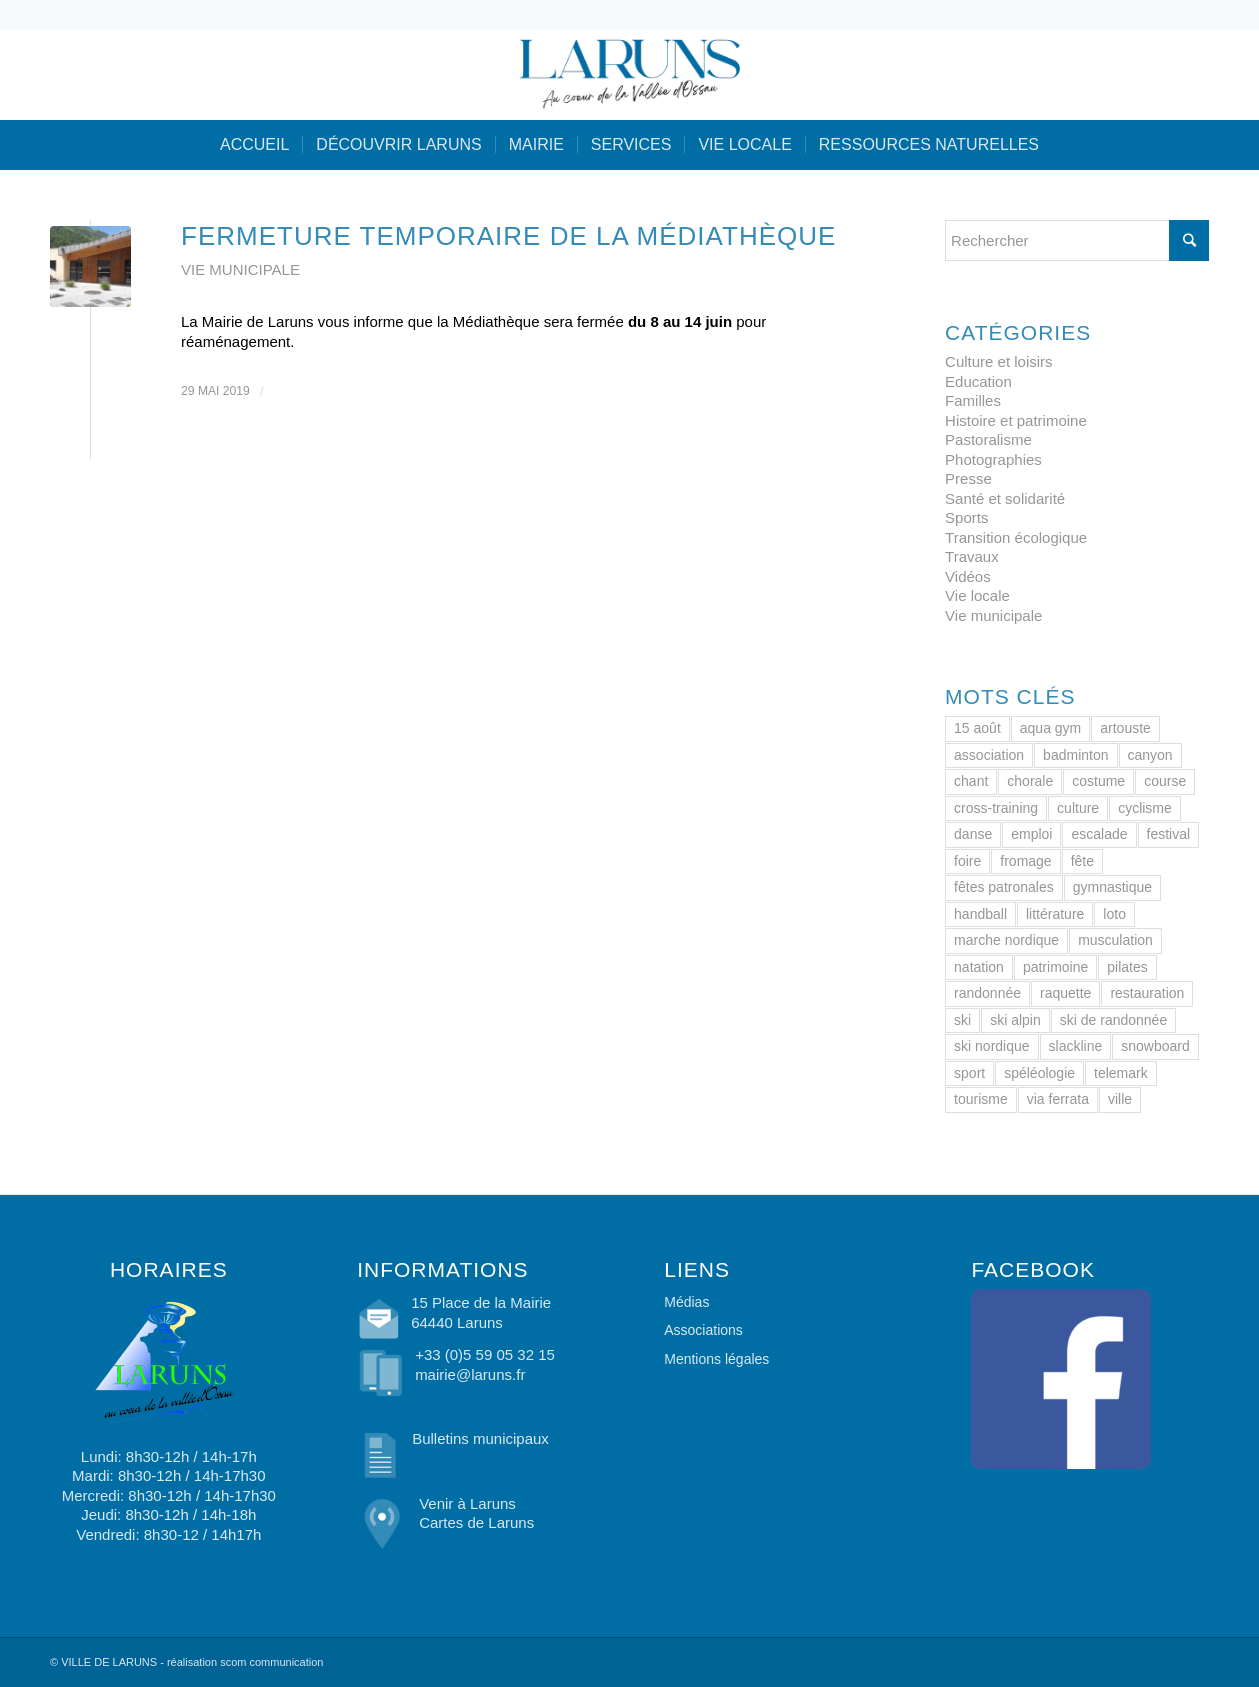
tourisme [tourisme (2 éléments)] (981, 1099)
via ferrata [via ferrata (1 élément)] (1058, 1099)
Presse (968, 478)
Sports (966, 517)
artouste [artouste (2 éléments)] (1125, 728)
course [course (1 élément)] (1165, 781)
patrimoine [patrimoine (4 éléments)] (1055, 967)
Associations (703, 1330)
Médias (686, 1302)
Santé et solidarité (1005, 498)
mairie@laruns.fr (470, 1374)
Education (978, 381)
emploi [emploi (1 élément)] (1031, 834)
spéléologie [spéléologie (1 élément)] (1039, 1073)
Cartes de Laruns (476, 1522)
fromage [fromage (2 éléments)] (1025, 861)
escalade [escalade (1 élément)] (1099, 834)
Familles (973, 400)
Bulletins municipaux (480, 1438)
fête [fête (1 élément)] (1082, 861)
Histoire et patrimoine (1016, 420)
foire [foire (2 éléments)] (967, 861)
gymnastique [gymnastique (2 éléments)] (1112, 887)
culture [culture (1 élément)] (1078, 808)
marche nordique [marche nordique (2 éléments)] (1006, 940)
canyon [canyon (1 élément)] (1150, 755)
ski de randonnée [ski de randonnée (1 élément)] (1113, 1020)
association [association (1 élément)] (989, 755)
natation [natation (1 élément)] (979, 967)
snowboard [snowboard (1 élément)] (1155, 1046)
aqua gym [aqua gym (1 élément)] (1050, 728)
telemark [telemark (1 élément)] (1121, 1073)
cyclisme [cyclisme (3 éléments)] (1145, 808)
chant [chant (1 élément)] (971, 781)
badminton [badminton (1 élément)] (1075, 755)
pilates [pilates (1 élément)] (1127, 967)
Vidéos (968, 576)
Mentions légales (716, 1359)
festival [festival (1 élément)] (1169, 834)
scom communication (271, 1662)
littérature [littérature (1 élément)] (1055, 914)
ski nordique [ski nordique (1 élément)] (992, 1046)
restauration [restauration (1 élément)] (1147, 993)
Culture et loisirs (999, 361)
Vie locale (977, 595)
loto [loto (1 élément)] (1114, 914)
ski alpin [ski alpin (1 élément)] (1015, 1020)
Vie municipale (240, 269)
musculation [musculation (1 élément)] (1115, 940)
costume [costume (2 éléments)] (1098, 781)
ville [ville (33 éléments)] (1120, 1099)
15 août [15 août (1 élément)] (977, 728)
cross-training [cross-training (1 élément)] (996, 808)
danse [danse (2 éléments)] (973, 834)
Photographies (993, 459)
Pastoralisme (988, 439)
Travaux (972, 556)
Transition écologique (1016, 537)
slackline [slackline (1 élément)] (1076, 1046)
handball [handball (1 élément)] (980, 914)
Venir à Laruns (467, 1503)
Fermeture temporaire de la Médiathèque (508, 236)
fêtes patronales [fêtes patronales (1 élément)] (1004, 887)
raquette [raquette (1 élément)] (1065, 993)
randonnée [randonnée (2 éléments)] (987, 993)
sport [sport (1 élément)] (969, 1073)
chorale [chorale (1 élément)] (1030, 781)
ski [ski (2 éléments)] (962, 1020)
